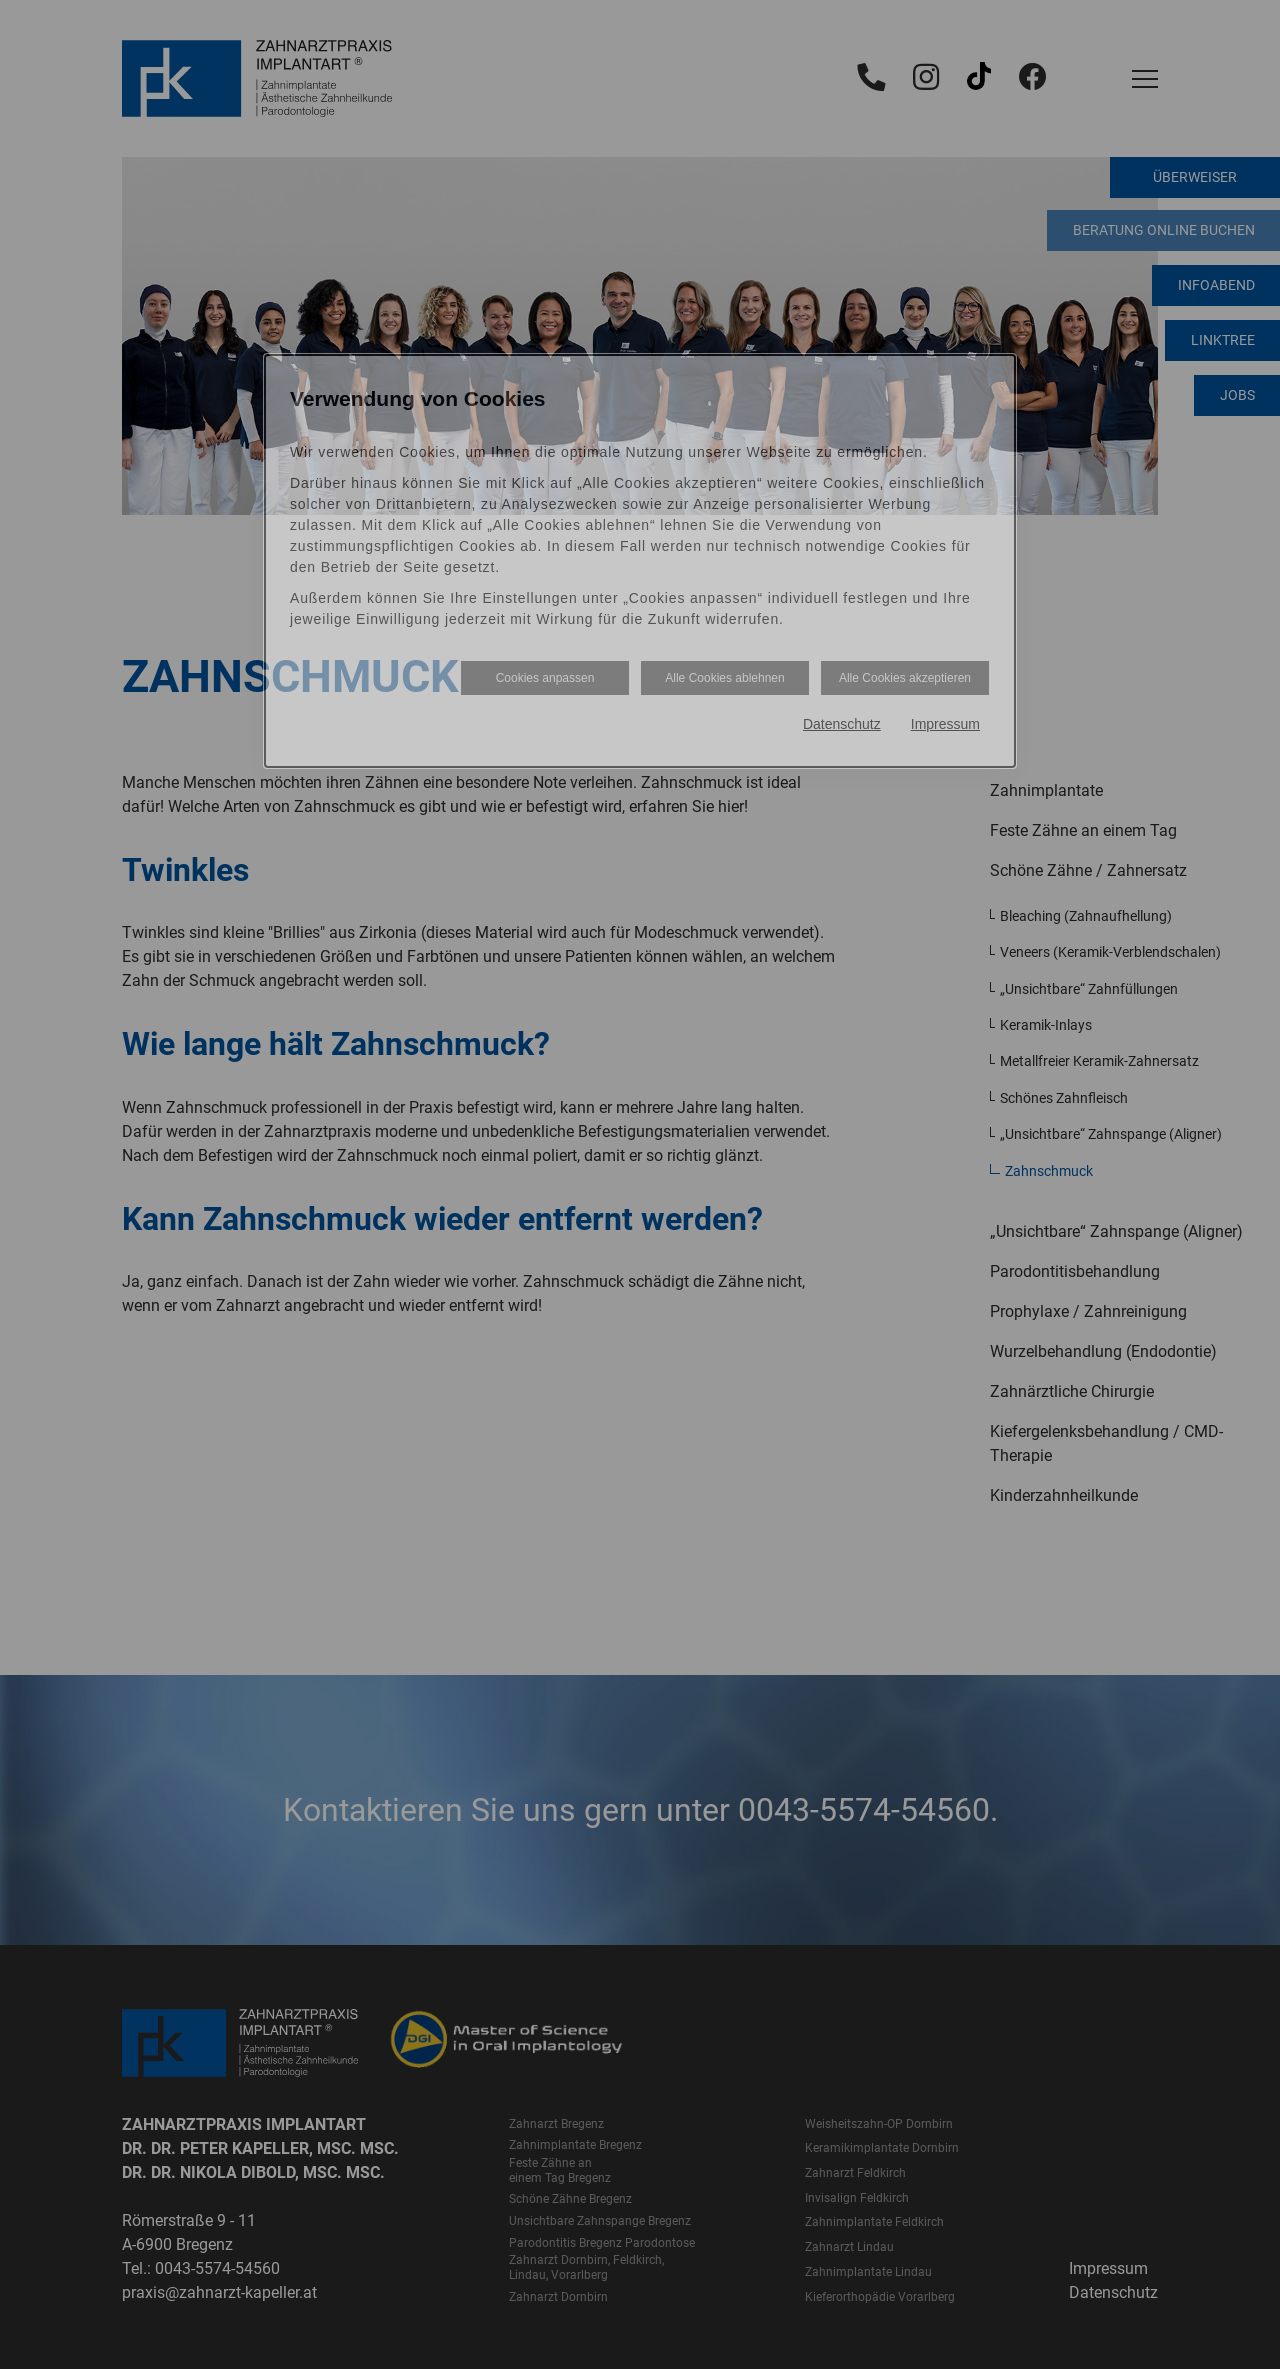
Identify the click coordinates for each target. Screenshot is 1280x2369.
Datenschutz (842, 724)
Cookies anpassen (545, 678)
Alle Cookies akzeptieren (905, 678)
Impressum (945, 724)
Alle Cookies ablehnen (724, 678)
